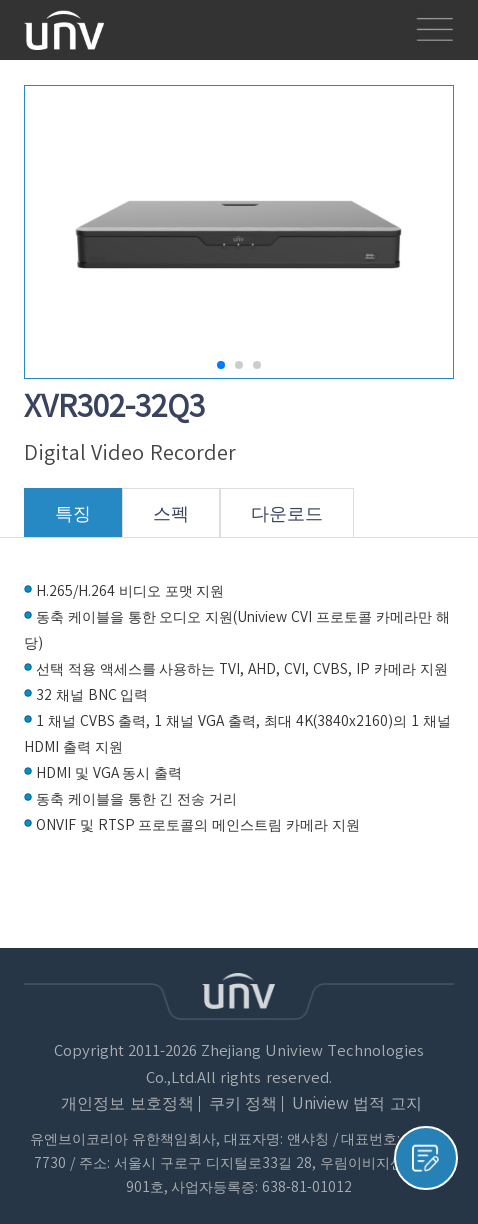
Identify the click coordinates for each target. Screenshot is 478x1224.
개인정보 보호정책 (127, 1103)
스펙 (171, 520)
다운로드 (287, 520)
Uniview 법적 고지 (357, 1103)
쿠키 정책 (243, 1103)
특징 (73, 520)
